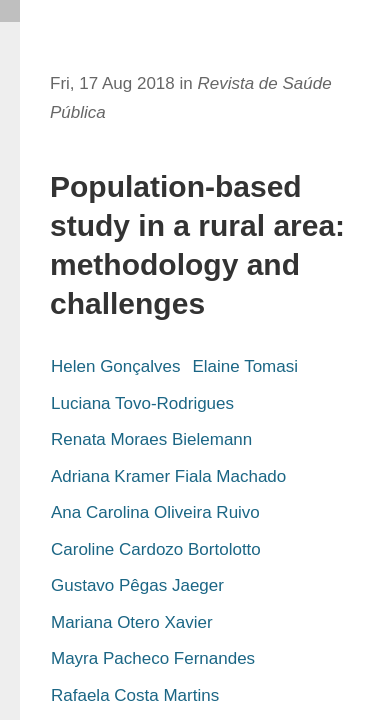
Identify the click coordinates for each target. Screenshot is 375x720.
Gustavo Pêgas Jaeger (137, 585)
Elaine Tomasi (245, 366)
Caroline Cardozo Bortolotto (156, 549)
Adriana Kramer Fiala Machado (168, 476)
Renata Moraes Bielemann (151, 439)
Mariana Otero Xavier (132, 622)
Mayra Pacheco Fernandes (153, 658)
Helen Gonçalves (115, 366)
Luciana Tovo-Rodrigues (142, 403)
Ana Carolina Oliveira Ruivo (155, 512)
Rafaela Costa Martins (135, 695)
